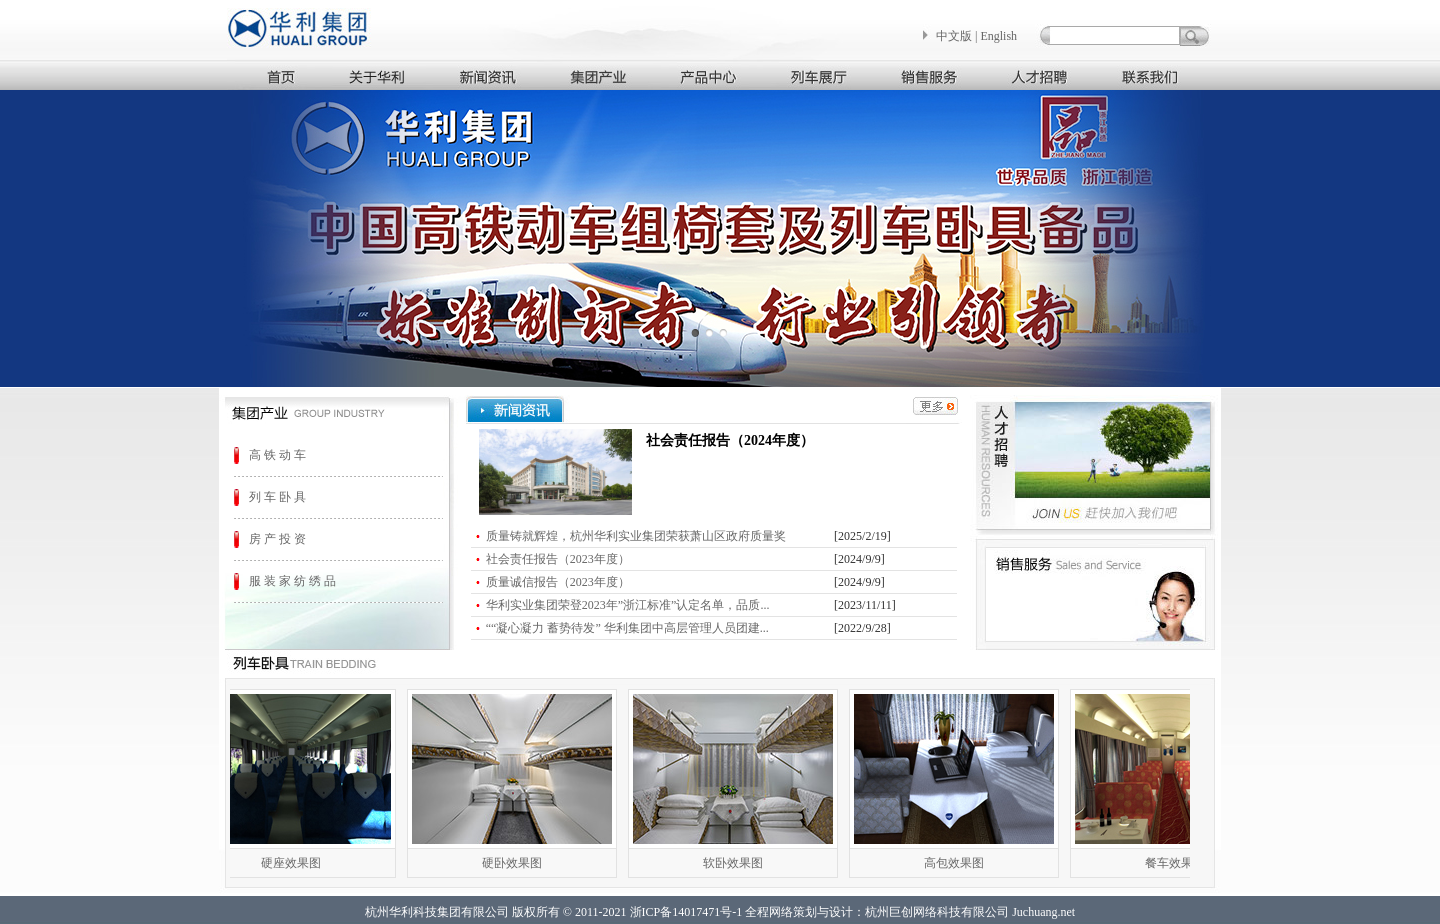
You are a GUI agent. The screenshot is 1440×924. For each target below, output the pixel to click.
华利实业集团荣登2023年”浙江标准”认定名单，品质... (628, 605)
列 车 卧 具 (277, 497)
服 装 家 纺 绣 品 (292, 581)
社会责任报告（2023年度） (558, 559)
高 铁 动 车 (277, 455)
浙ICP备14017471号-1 (686, 912)
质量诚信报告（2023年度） (558, 582)
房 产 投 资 (277, 539)
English (998, 36)
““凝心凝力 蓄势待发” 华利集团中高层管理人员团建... (627, 628)
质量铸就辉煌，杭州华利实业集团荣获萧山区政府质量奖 (636, 536)
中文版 (954, 36)
